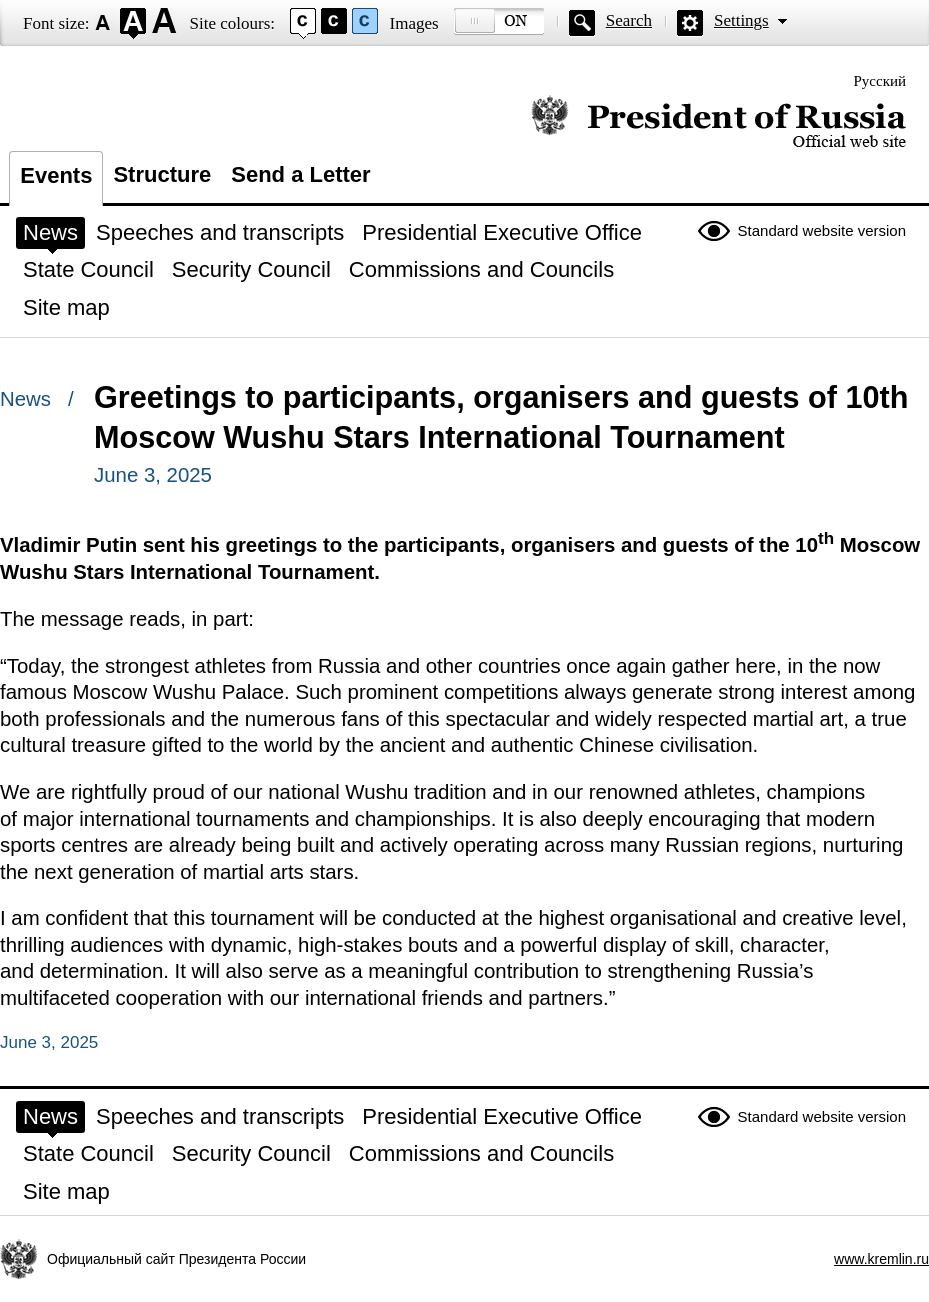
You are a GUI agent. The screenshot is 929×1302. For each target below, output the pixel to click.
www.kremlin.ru (881, 1259)
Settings (741, 20)
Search (629, 20)
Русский (880, 81)
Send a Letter (300, 174)
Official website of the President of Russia (718, 122)
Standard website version (822, 230)
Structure (162, 174)
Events (56, 175)
